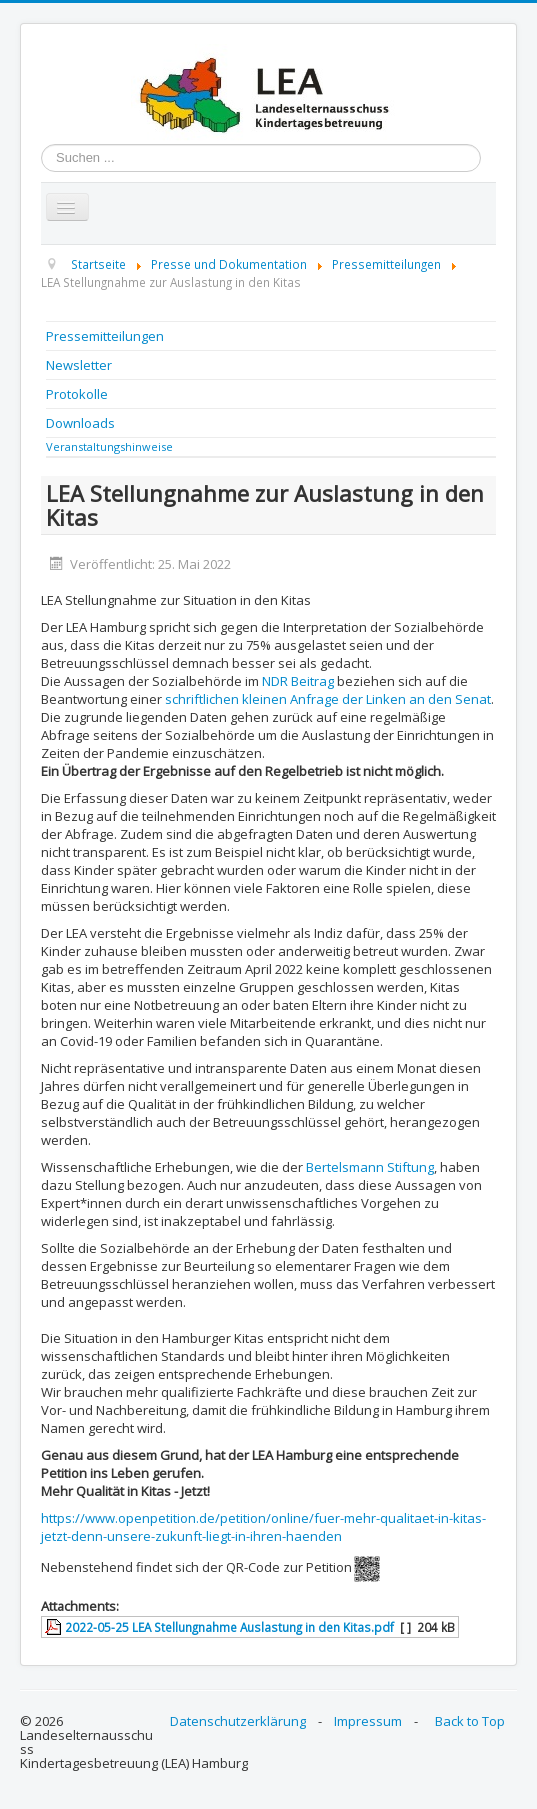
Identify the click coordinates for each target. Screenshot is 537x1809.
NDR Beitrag (298, 681)
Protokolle (77, 394)
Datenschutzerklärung (238, 1721)
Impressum (368, 1721)
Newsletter (79, 365)
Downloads (80, 423)
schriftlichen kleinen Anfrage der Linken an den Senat (328, 699)
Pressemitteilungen (105, 336)
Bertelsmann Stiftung (370, 1167)
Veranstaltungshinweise (109, 446)
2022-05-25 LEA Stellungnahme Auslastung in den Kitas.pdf (229, 1627)
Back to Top (470, 1721)
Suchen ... (41, 144)
